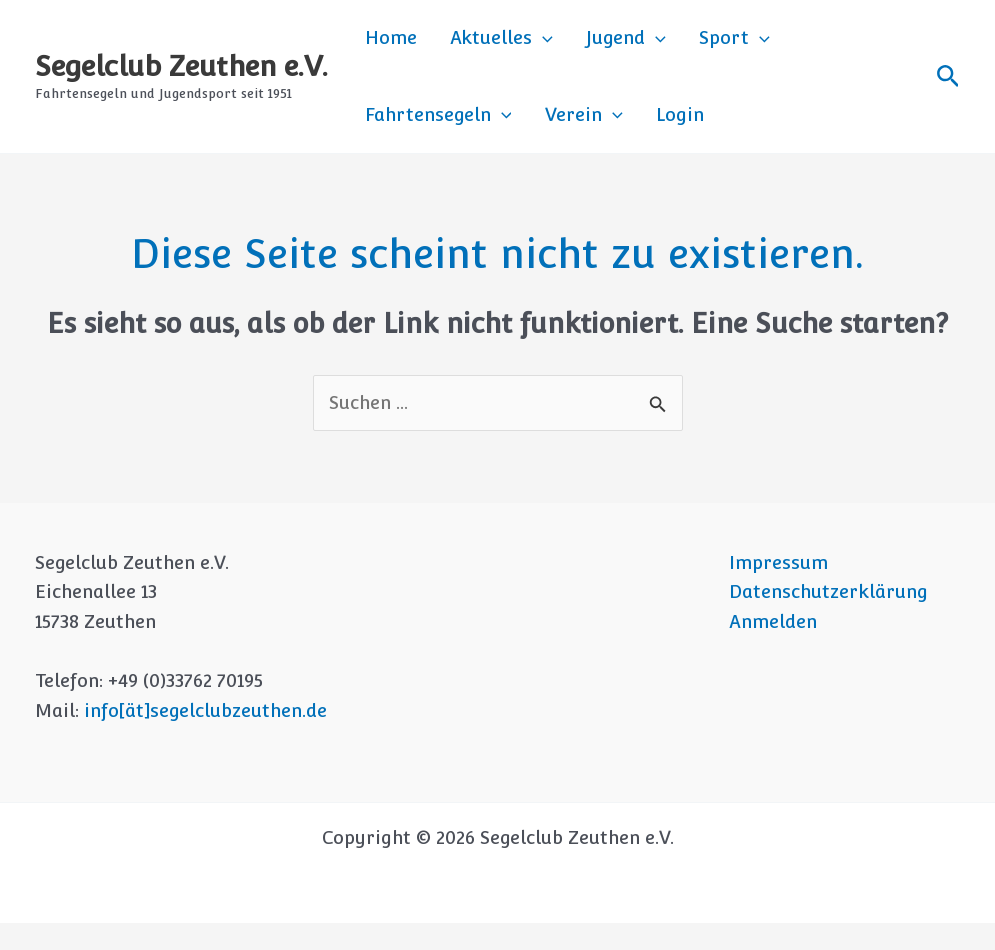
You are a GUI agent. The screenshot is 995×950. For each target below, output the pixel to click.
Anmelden (773, 648)
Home (384, 44)
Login (480, 134)
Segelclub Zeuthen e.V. (181, 79)
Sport (688, 45)
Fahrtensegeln (816, 45)
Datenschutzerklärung (828, 618)
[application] (522, 45)
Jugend (593, 45)
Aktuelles (481, 45)
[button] (948, 90)
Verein (397, 135)
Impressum (778, 588)
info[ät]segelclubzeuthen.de (205, 737)
